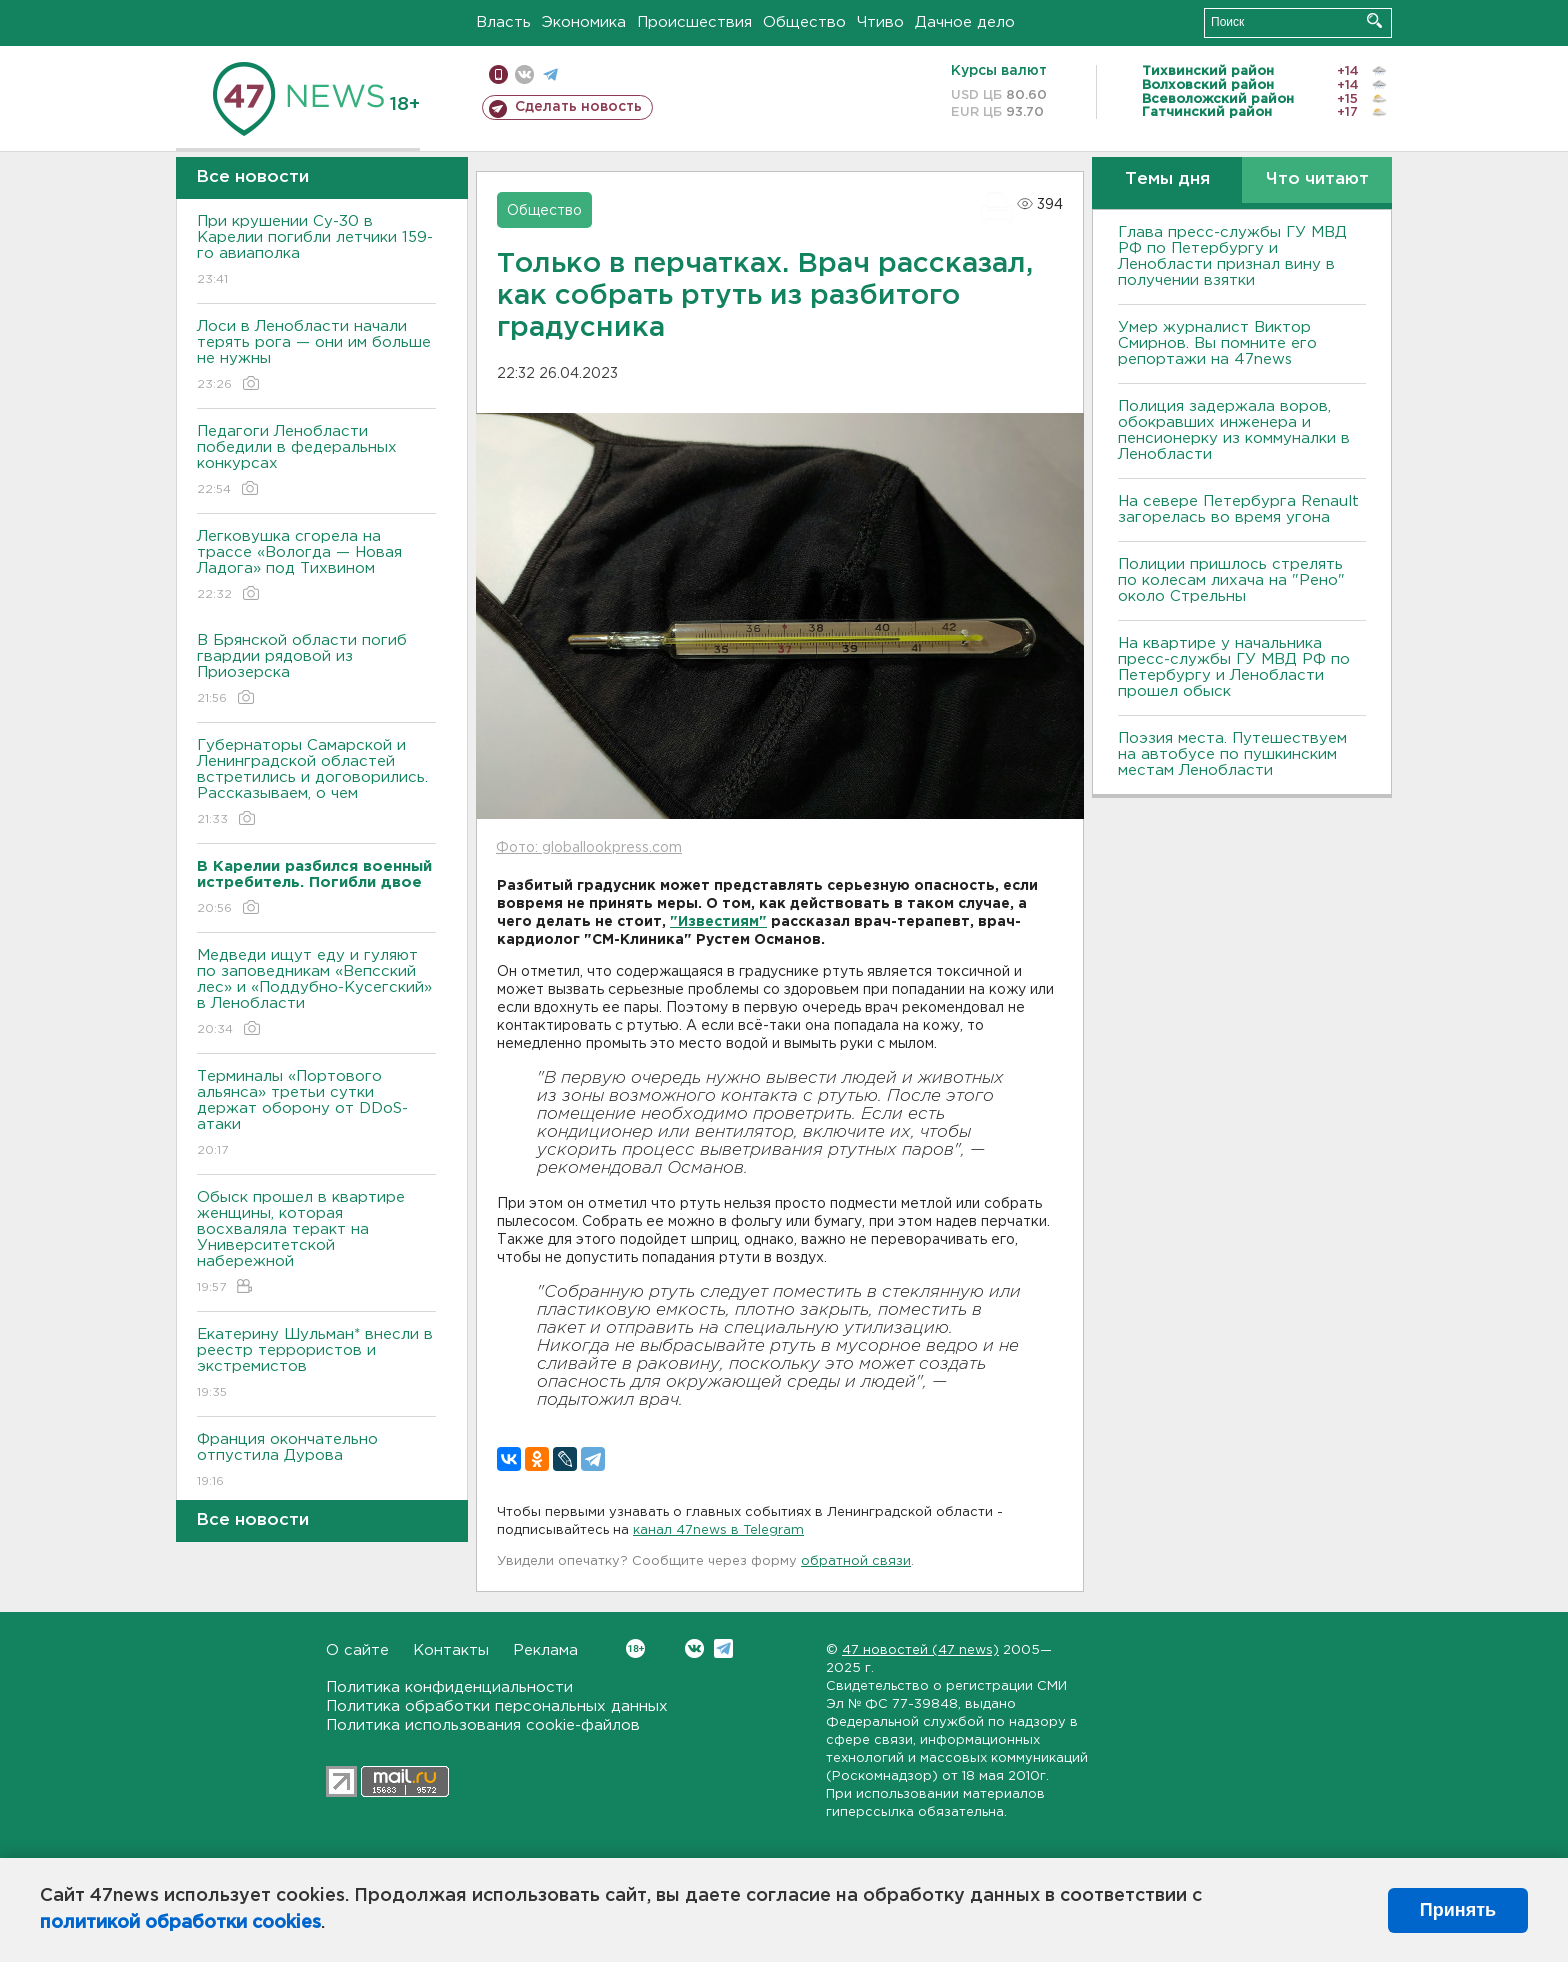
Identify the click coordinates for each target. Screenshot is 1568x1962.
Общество (804, 22)
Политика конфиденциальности (449, 1687)
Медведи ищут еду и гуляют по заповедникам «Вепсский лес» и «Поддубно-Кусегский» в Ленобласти (316, 993)
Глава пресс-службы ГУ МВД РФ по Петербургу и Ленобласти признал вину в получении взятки (1232, 256)
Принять (1458, 1910)
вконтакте (524, 74)
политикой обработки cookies (180, 1923)
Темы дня (1167, 179)
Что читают (1317, 179)
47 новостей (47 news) (920, 1650)
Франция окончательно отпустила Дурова (316, 1461)
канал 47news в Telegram (718, 1530)
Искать (1374, 20)
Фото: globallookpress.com (589, 848)
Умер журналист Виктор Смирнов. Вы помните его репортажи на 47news (1217, 343)
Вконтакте (635, 1648)
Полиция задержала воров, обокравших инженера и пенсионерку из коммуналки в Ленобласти (1234, 430)
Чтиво (880, 22)
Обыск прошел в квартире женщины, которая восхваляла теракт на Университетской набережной (316, 1243)
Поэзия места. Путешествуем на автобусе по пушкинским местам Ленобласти (1232, 754)
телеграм (550, 74)
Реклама (545, 1650)
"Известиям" (718, 922)
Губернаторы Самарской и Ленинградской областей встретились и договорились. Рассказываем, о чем (316, 783)
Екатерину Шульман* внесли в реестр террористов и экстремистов (316, 1364)
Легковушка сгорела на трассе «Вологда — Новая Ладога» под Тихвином (316, 566)
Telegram (723, 1648)
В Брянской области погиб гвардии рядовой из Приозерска (316, 670)
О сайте (357, 1650)
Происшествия (694, 22)
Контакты (451, 1650)
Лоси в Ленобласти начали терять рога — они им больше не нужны (316, 356)
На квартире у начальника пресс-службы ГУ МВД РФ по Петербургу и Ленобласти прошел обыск (1234, 667)
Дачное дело (965, 22)
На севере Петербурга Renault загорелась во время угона (1238, 509)
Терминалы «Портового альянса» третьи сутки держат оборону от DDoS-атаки (316, 1114)
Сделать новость (578, 107)
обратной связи (856, 1561)
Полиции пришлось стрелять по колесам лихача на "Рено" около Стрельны (1231, 580)
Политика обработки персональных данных (497, 1706)
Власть (503, 22)
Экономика (584, 22)
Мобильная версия (498, 74)
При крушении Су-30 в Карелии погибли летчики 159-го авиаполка (316, 251)
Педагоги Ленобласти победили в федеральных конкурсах (316, 461)
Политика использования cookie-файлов (483, 1725)
